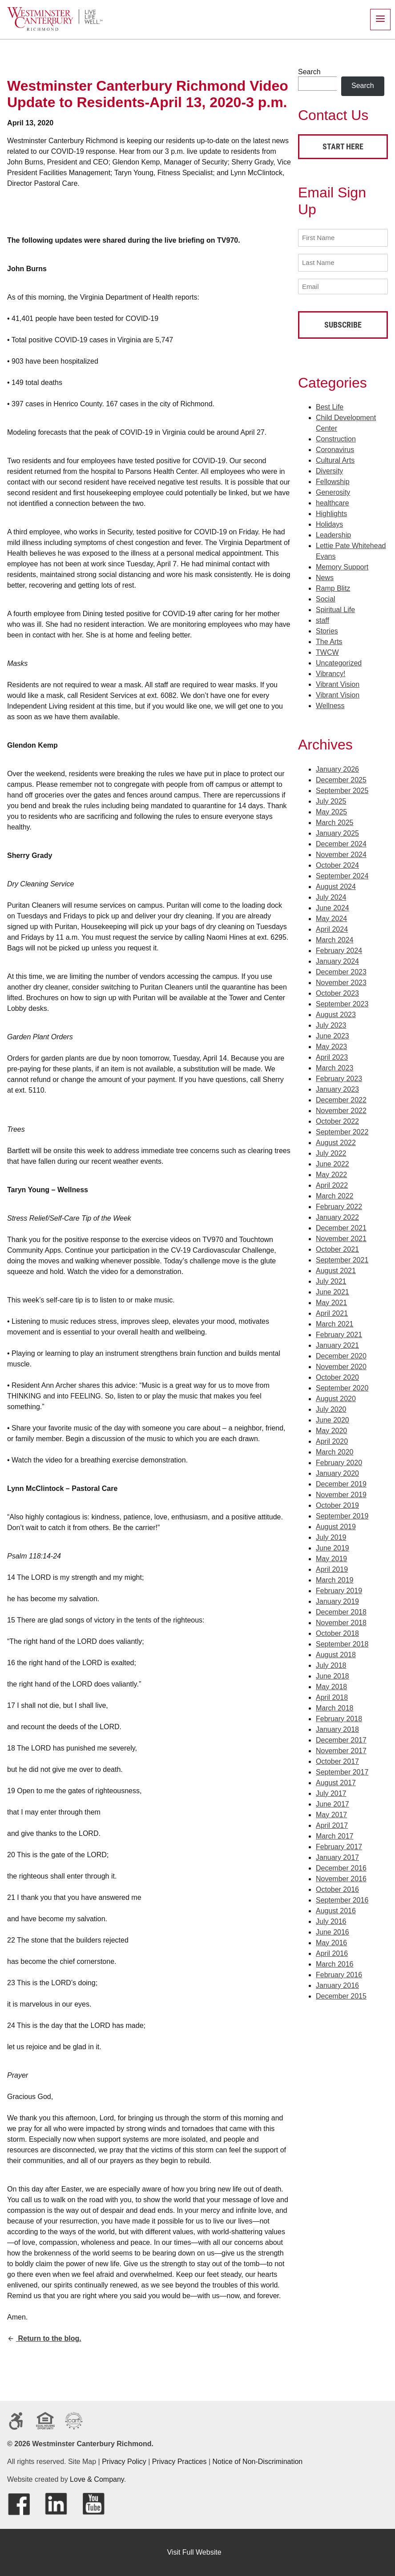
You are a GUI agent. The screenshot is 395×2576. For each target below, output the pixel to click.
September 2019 (342, 1514)
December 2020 (341, 1354)
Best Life (329, 405)
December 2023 (341, 970)
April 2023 (332, 1055)
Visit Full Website (194, 2552)
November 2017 (341, 1749)
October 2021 (337, 1247)
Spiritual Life (335, 608)
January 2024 (337, 959)
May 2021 (331, 1301)
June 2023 (332, 1034)
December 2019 (341, 1482)
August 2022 (336, 1141)
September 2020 (342, 1386)
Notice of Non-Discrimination (258, 2461)
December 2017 (341, 1738)
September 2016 (342, 1898)
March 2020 (335, 1450)
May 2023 (331, 1045)
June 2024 (332, 906)
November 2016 (341, 1877)
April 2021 (332, 1311)
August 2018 (336, 1653)
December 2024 (341, 842)
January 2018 (337, 1727)
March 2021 (335, 1322)
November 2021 (341, 1237)
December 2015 (341, 1994)
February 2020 (339, 1461)
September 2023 (342, 1002)
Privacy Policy (124, 2461)
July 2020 (331, 1407)
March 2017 (335, 1834)
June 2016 (332, 1930)
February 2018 (339, 1717)
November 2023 (341, 981)
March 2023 (335, 1066)
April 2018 (332, 1695)
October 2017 (337, 1759)
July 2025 (331, 799)
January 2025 (337, 831)
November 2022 (341, 1109)
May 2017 (331, 1813)
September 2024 (342, 874)
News (325, 576)
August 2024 (336, 885)
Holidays (329, 523)
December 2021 (341, 1226)
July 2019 (331, 1535)
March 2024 (335, 938)
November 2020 (341, 1365)
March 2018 (335, 1706)
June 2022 (332, 1162)
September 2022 (342, 1130)
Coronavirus (335, 448)
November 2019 (341, 1493)
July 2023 (331, 1023)
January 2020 (337, 1471)
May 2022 (331, 1173)
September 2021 (342, 1258)
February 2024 (339, 949)
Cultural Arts (335, 459)
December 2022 (341, 1098)
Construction (336, 437)
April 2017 (332, 1823)
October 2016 (337, 1887)
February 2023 (339, 1077)
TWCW (327, 651)
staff (322, 619)
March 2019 (335, 1578)
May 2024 (331, 917)
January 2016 (337, 1983)
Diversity (329, 469)
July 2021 (331, 1279)
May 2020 (331, 1429)
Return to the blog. (44, 2338)
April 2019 (332, 1567)
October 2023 (337, 991)
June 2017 (332, 1802)
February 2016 (339, 1973)
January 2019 (337, 1599)
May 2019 (331, 1557)
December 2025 (341, 778)
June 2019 (332, 1546)
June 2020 (332, 1418)
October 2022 (337, 1119)
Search (309, 72)
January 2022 (337, 1215)
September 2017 (342, 1770)
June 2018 (332, 1674)
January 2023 (337, 1087)
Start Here (342, 146)
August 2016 (336, 1909)
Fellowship (333, 480)
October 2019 (337, 1503)
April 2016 (332, 1951)
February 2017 (339, 1845)
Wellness (330, 704)
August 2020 (336, 1397)
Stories (327, 629)
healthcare (332, 501)
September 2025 (342, 789)
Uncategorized (339, 661)
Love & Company (97, 2479)
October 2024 (337, 863)
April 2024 (332, 927)
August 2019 (336, 1525)
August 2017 (336, 1781)
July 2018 (331, 1663)
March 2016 (335, 1962)
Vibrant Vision (337, 683)
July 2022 (331, 1151)
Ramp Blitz (333, 587)
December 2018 (341, 1610)
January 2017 (337, 1855)
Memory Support (342, 565)
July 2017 (331, 1791)
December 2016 (341, 1866)
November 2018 (341, 1621)
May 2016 (331, 1941)
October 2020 (337, 1375)
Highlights (331, 512)
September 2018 (342, 1642)
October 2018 (337, 1631)
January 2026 (337, 767)
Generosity (333, 491)
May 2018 (331, 1685)
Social (325, 597)
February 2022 (339, 1205)
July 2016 (331, 1919)
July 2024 (331, 895)
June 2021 (332, 1290)
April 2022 (332, 1183)
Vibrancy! (330, 672)
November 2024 (341, 853)
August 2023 (336, 1013)
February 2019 (339, 1589)
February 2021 (339, 1333)
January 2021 (337, 1343)
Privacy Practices (179, 2461)
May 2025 (331, 810)
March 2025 (335, 821)
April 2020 (332, 1439)
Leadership (333, 533)
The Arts (329, 640)
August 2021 (336, 1269)
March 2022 (335, 1194)
